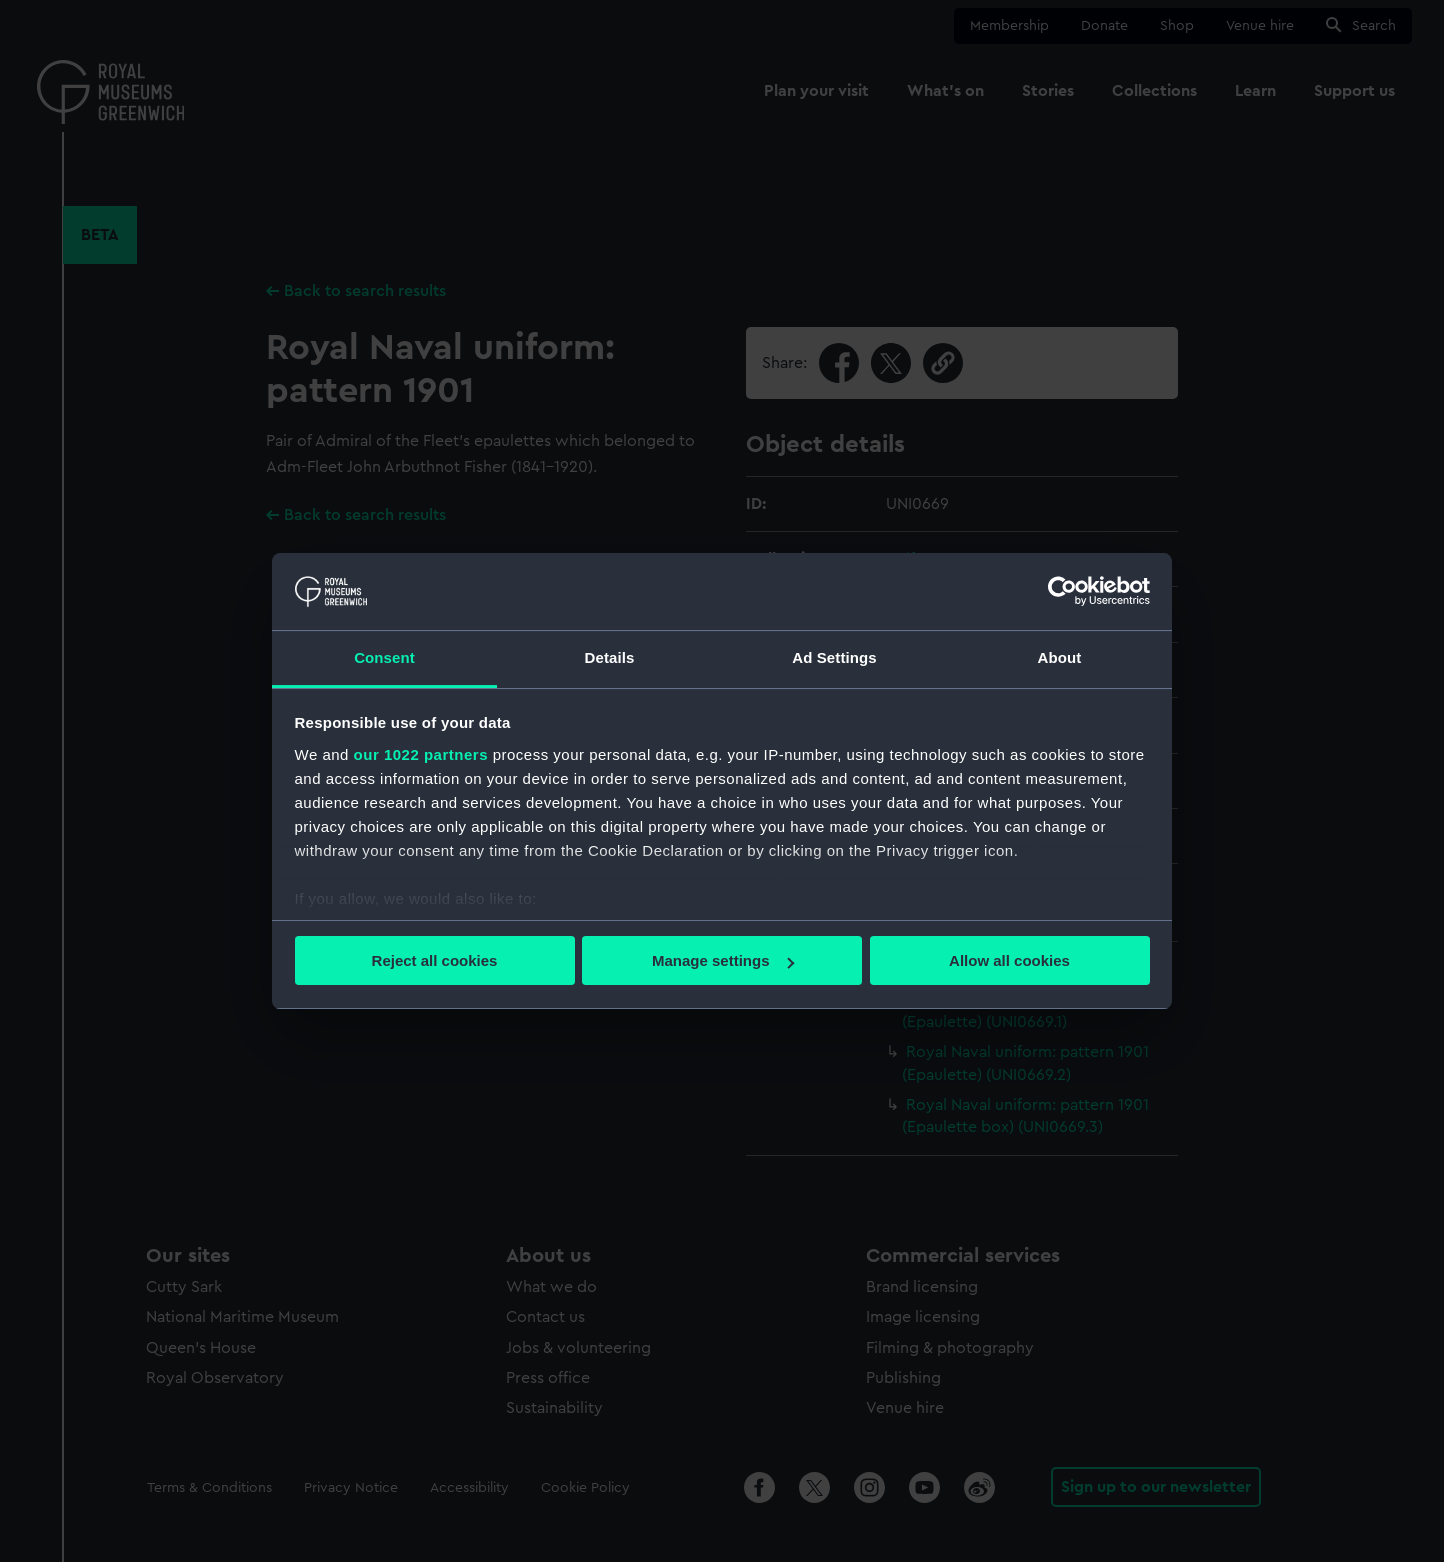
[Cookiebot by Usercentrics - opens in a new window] (1062, 591)
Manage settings (723, 960)
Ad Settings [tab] (834, 657)
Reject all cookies (435, 960)
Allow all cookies (1009, 960)
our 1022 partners (421, 754)
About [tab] (1060, 657)
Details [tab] (610, 657)
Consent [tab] (384, 657)
